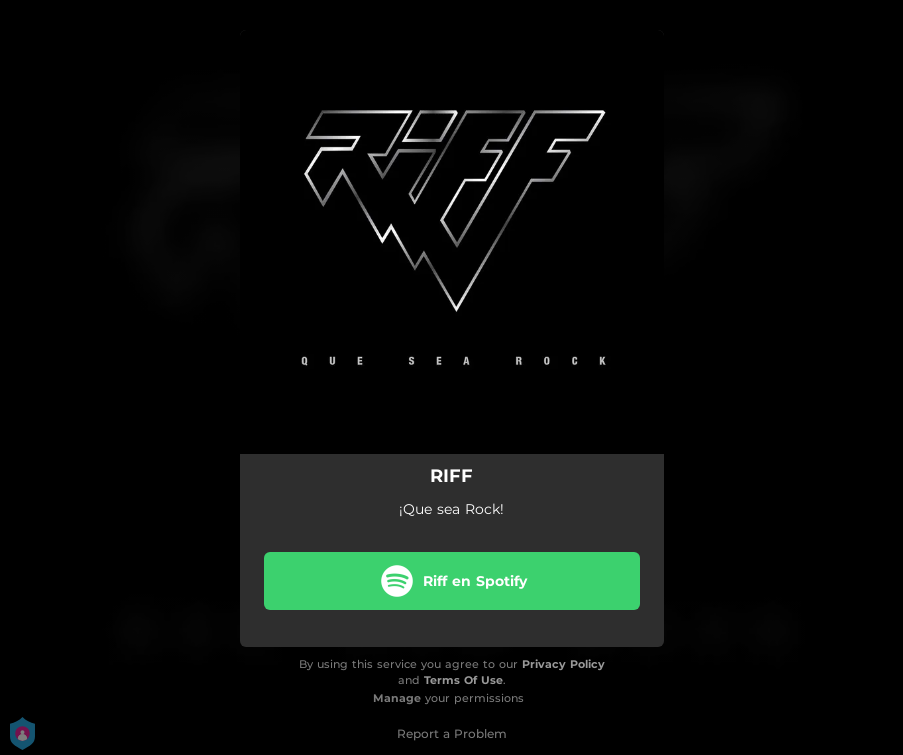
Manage (397, 698)
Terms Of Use (463, 680)
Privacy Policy (563, 664)
